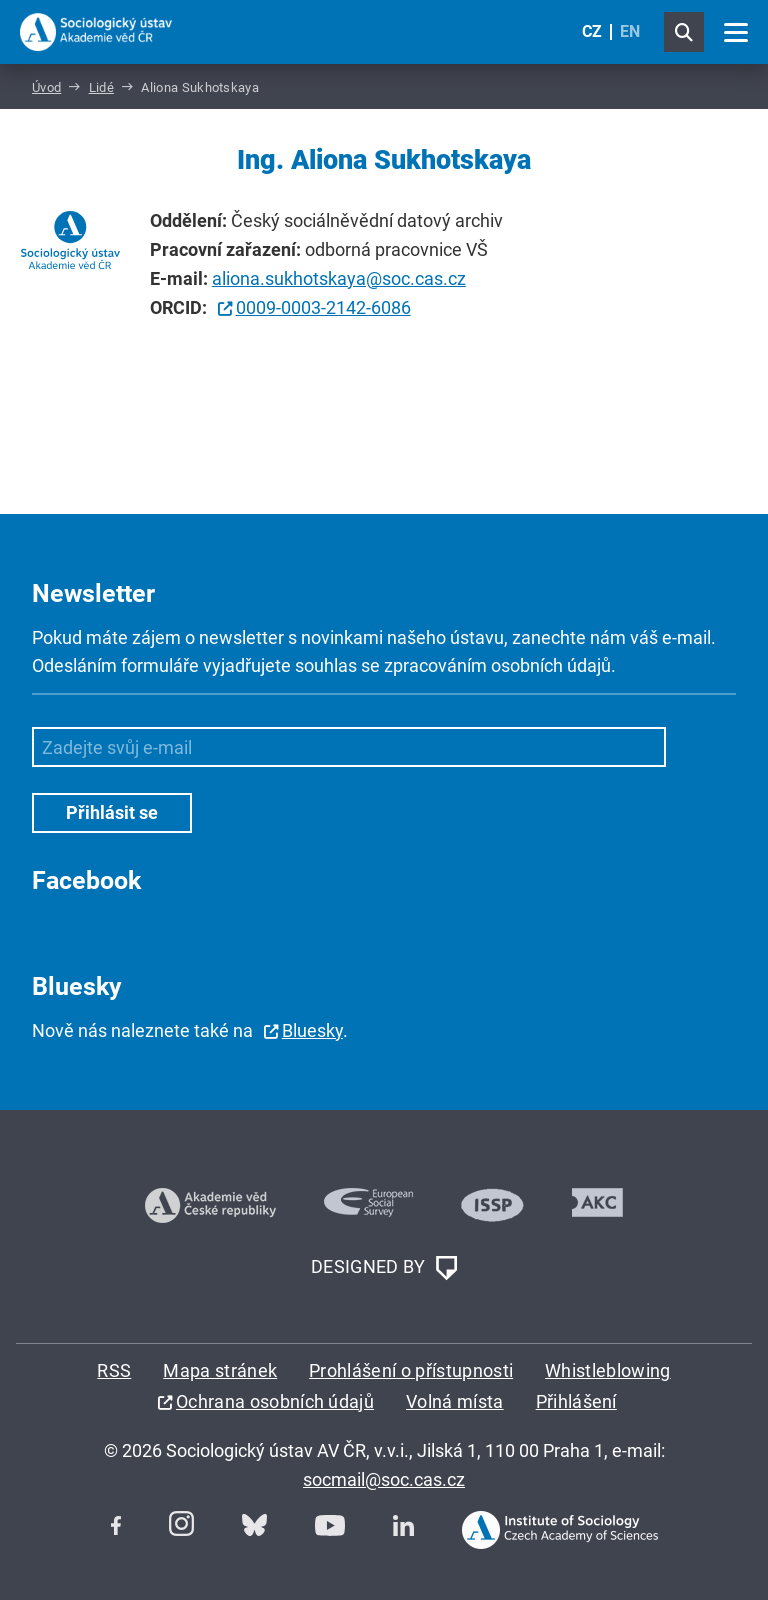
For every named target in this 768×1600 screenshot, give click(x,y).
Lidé (101, 87)
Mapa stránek (220, 1370)
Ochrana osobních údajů (275, 1401)
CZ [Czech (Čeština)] (592, 31)
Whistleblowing (607, 1370)
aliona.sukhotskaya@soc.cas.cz (339, 278)
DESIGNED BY (384, 1268)
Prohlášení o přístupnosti (411, 1370)
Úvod (46, 87)
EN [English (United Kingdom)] (630, 31)
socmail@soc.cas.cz (384, 1479)
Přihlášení (576, 1401)
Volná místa (455, 1401)
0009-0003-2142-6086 (323, 307)
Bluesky (312, 1030)
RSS (114, 1370)
